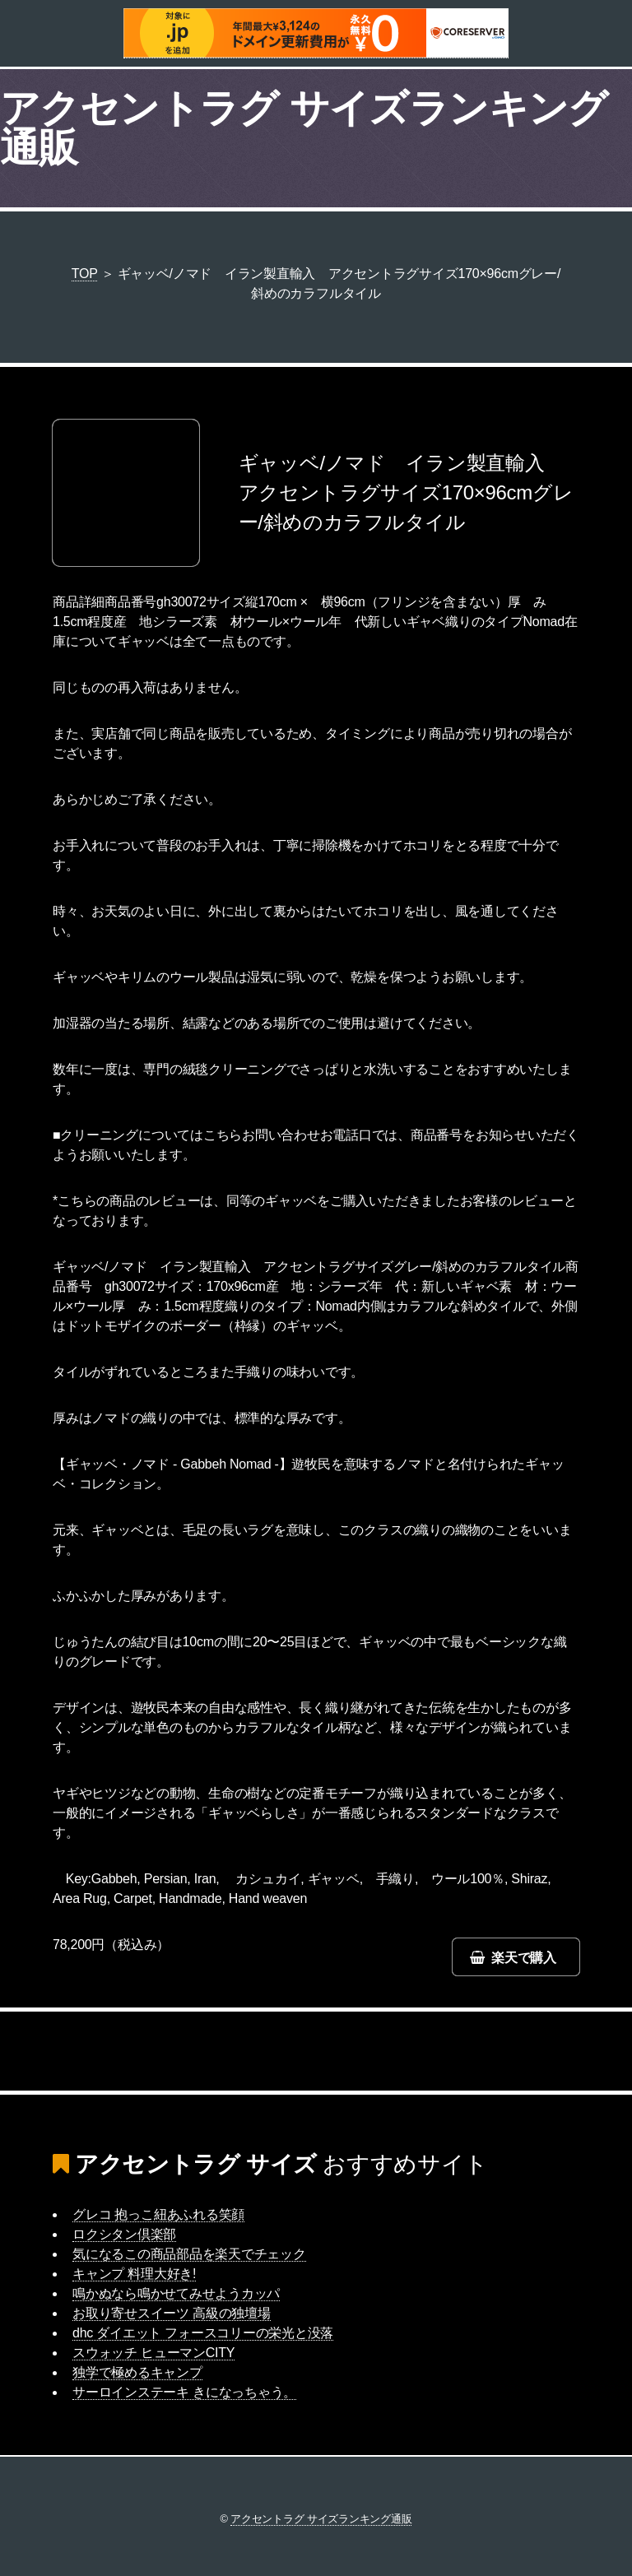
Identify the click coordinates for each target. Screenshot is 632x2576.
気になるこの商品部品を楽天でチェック (189, 2254)
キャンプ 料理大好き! (134, 2274)
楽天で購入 (523, 1958)
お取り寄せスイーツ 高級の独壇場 (171, 2313)
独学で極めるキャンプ (137, 2372)
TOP (85, 274)
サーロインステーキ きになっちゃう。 (184, 2392)
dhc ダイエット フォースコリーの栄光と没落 (202, 2333)
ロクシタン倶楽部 (124, 2234)
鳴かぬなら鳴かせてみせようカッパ (176, 2293)
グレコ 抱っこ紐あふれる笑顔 (158, 2214)
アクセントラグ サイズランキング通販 (304, 127)
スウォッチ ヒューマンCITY (153, 2353)
